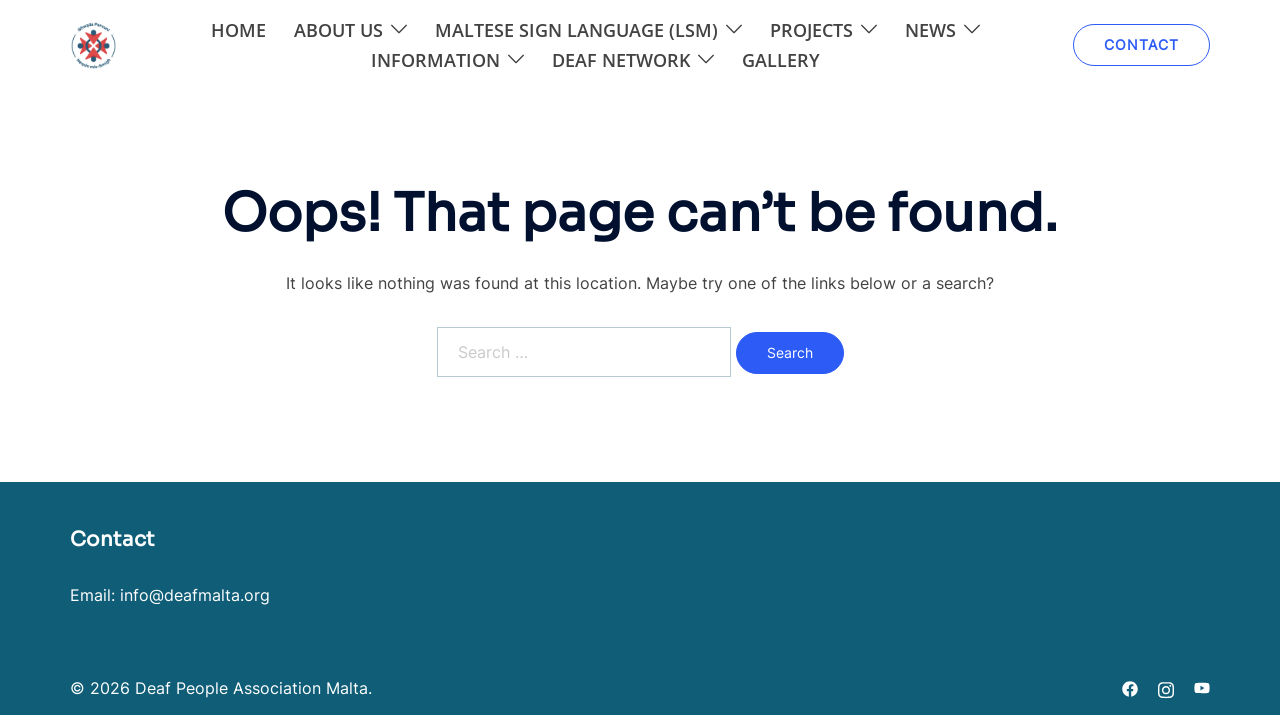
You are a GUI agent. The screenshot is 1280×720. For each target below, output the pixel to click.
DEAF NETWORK (621, 60)
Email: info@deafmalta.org (170, 595)
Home (238, 30)
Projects (811, 30)
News (930, 30)
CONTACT (1141, 44)
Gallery (781, 60)
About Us (338, 30)
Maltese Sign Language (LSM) (576, 30)
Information (435, 60)
